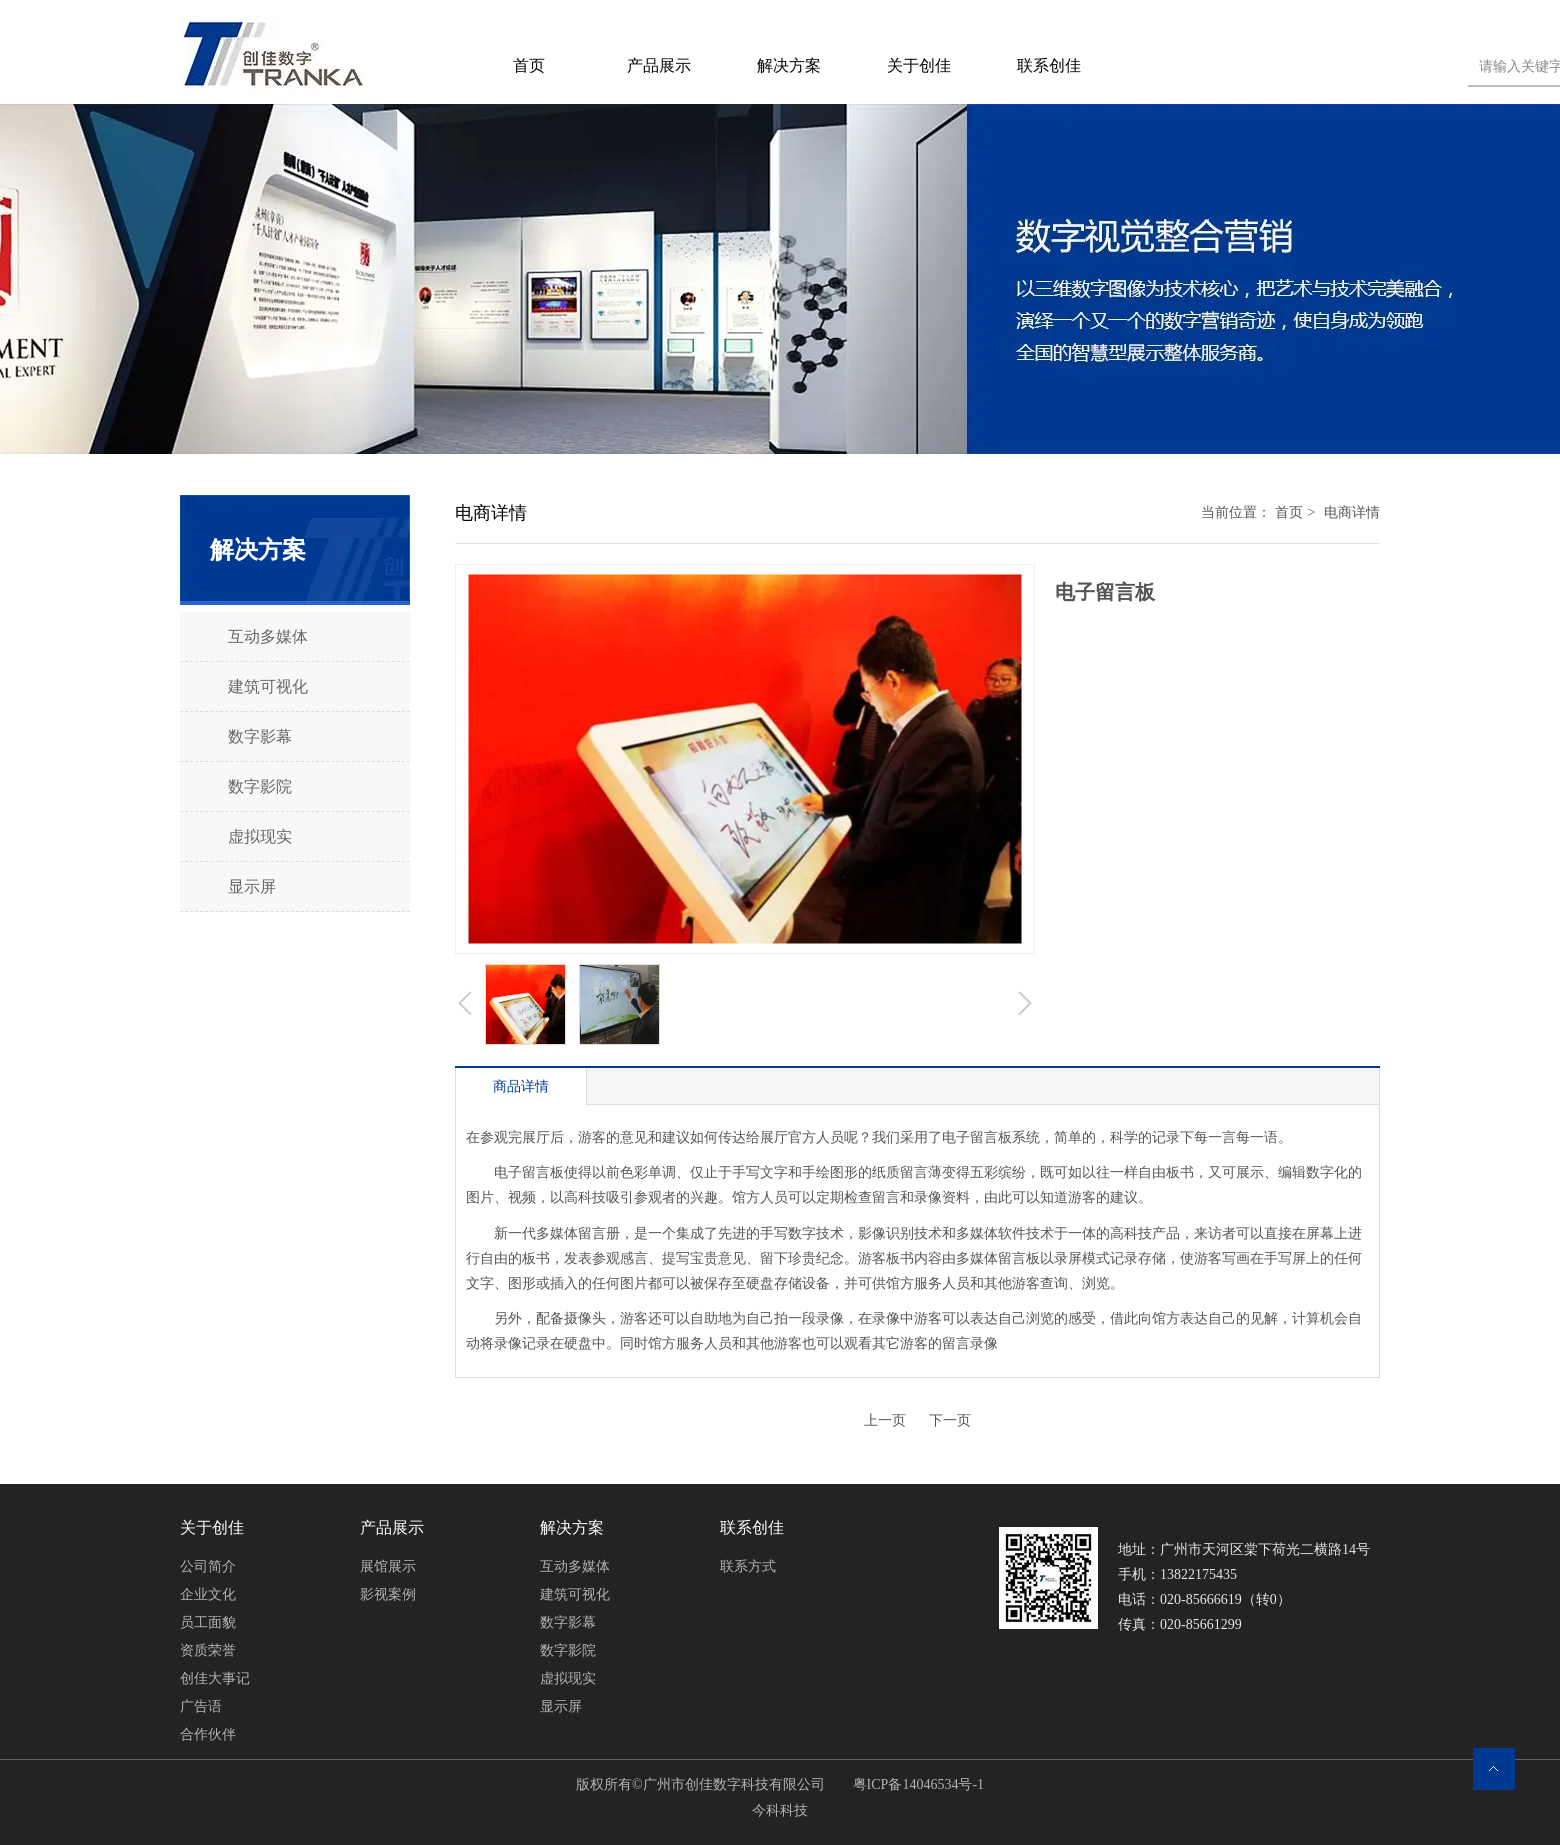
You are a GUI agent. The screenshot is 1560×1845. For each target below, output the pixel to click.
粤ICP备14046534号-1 (916, 1784)
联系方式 (748, 1566)
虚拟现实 (568, 1678)
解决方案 (572, 1527)
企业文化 (208, 1594)
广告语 (201, 1706)
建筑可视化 (575, 1594)
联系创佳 (752, 1527)
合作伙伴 (208, 1734)
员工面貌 (208, 1622)
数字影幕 (568, 1622)
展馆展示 (388, 1566)
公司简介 (208, 1566)
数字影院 (568, 1650)
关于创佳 (212, 1527)
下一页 (950, 1420)
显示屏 (561, 1706)
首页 (1289, 512)
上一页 (885, 1420)
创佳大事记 (215, 1678)
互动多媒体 (575, 1566)
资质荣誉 (208, 1650)
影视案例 (388, 1594)
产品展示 (392, 1527)
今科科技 (780, 1810)
